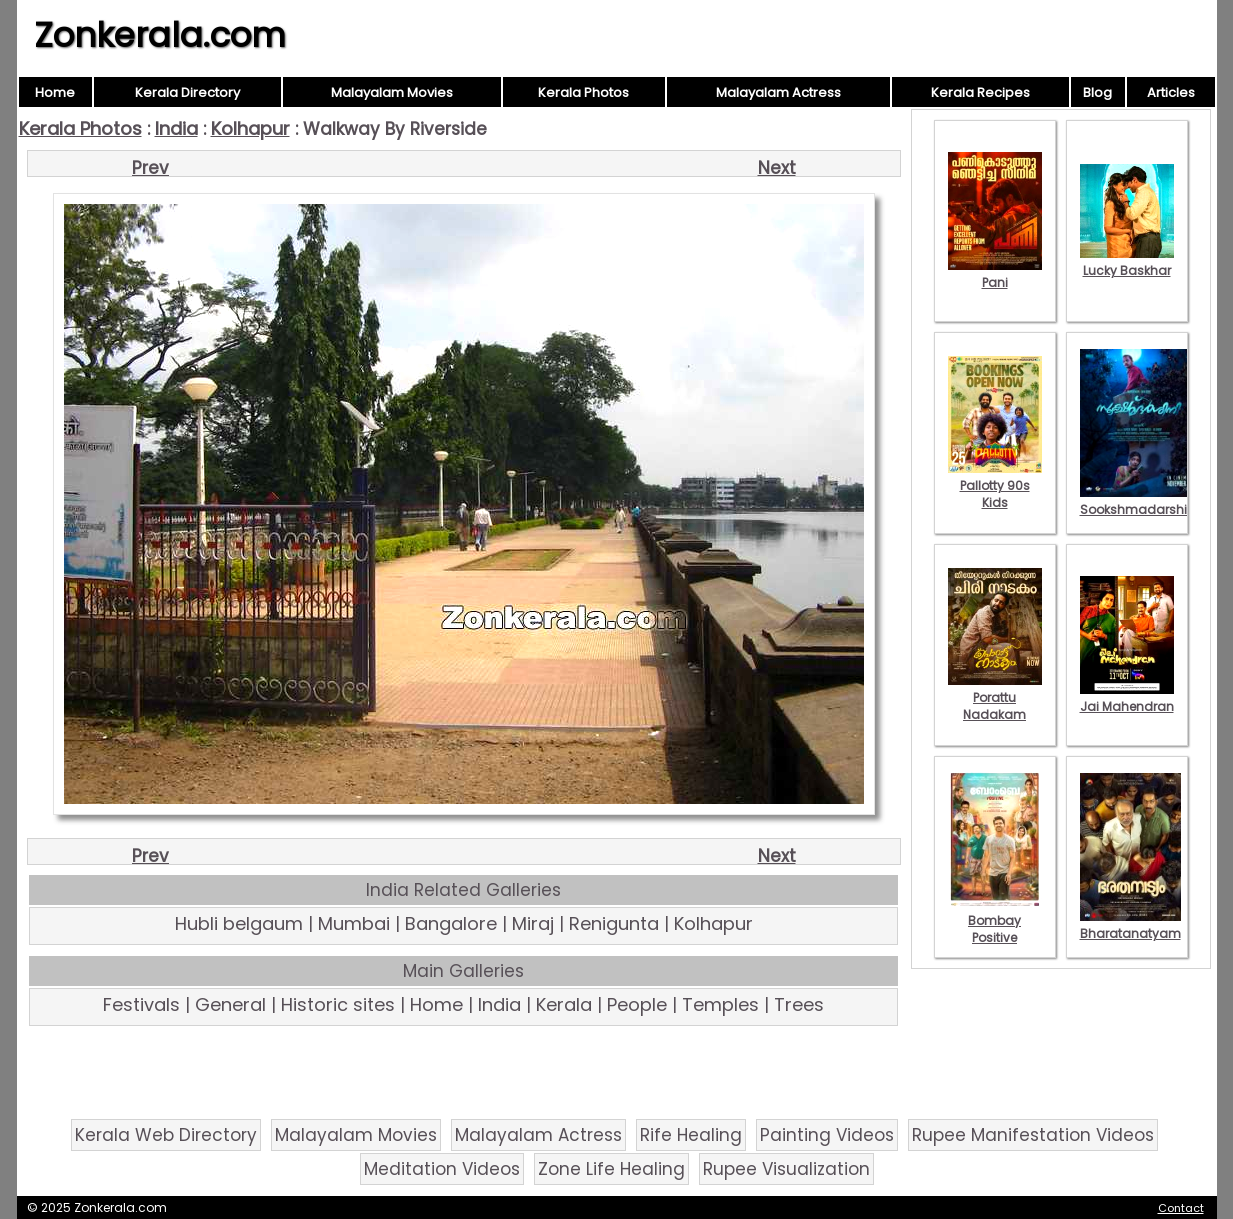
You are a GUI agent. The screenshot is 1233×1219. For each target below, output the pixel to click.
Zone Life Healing (611, 1169)
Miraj (533, 923)
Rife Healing (691, 1135)
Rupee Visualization (786, 1169)
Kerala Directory (187, 92)
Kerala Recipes (980, 92)
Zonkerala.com (160, 35)
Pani (995, 274)
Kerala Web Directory (166, 1135)
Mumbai (354, 923)
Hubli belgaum (239, 923)
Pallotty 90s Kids (995, 485)
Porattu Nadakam (995, 697)
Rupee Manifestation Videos (1033, 1135)
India (176, 128)
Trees (799, 1004)
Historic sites (338, 1004)
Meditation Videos (442, 1169)
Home (55, 92)
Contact (1181, 1208)
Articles (1171, 92)
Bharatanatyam (1130, 925)
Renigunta (614, 923)
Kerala (564, 1004)
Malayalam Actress (778, 92)
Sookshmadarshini (1139, 501)
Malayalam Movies (392, 92)
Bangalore (451, 923)
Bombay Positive (995, 920)
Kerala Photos (583, 92)
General (230, 1004)
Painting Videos (827, 1135)
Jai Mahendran (1127, 698)
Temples (720, 1004)
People (637, 1004)
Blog (1097, 92)
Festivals (141, 1004)
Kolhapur (250, 128)
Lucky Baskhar (1127, 262)
